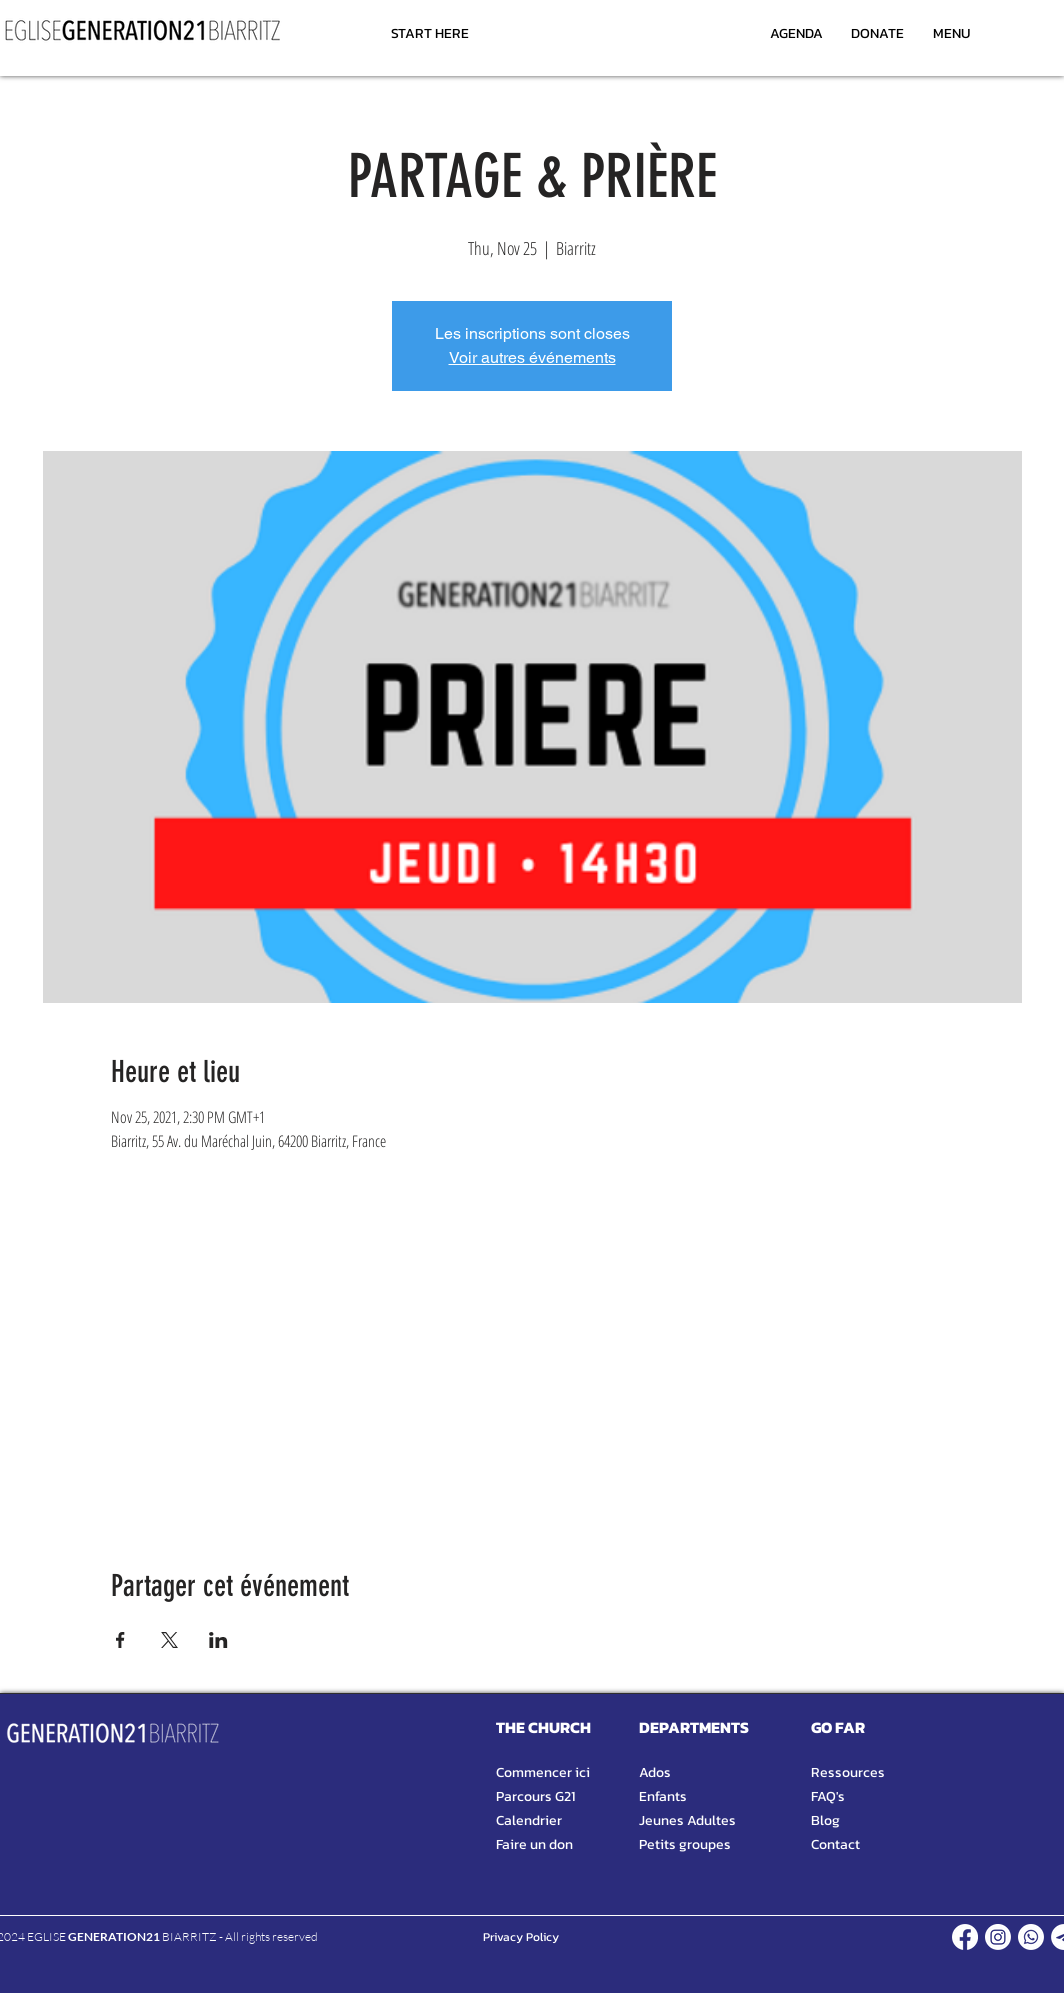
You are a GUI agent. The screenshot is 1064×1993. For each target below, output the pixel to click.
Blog (825, 1820)
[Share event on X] (169, 1640)
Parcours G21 (535, 1796)
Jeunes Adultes (687, 1820)
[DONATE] (877, 33)
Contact (835, 1844)
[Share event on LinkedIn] (218, 1640)
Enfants (663, 1796)
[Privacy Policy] (520, 1937)
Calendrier (529, 1820)
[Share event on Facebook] (120, 1640)
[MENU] (951, 33)
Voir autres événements (532, 357)
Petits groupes (685, 1844)
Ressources (848, 1772)
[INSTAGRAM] (998, 1937)
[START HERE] (429, 33)
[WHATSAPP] (1031, 1937)
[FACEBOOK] (965, 1937)
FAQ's (828, 1796)
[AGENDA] (796, 33)
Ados (655, 1772)
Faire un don (534, 1844)
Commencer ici (543, 1772)
